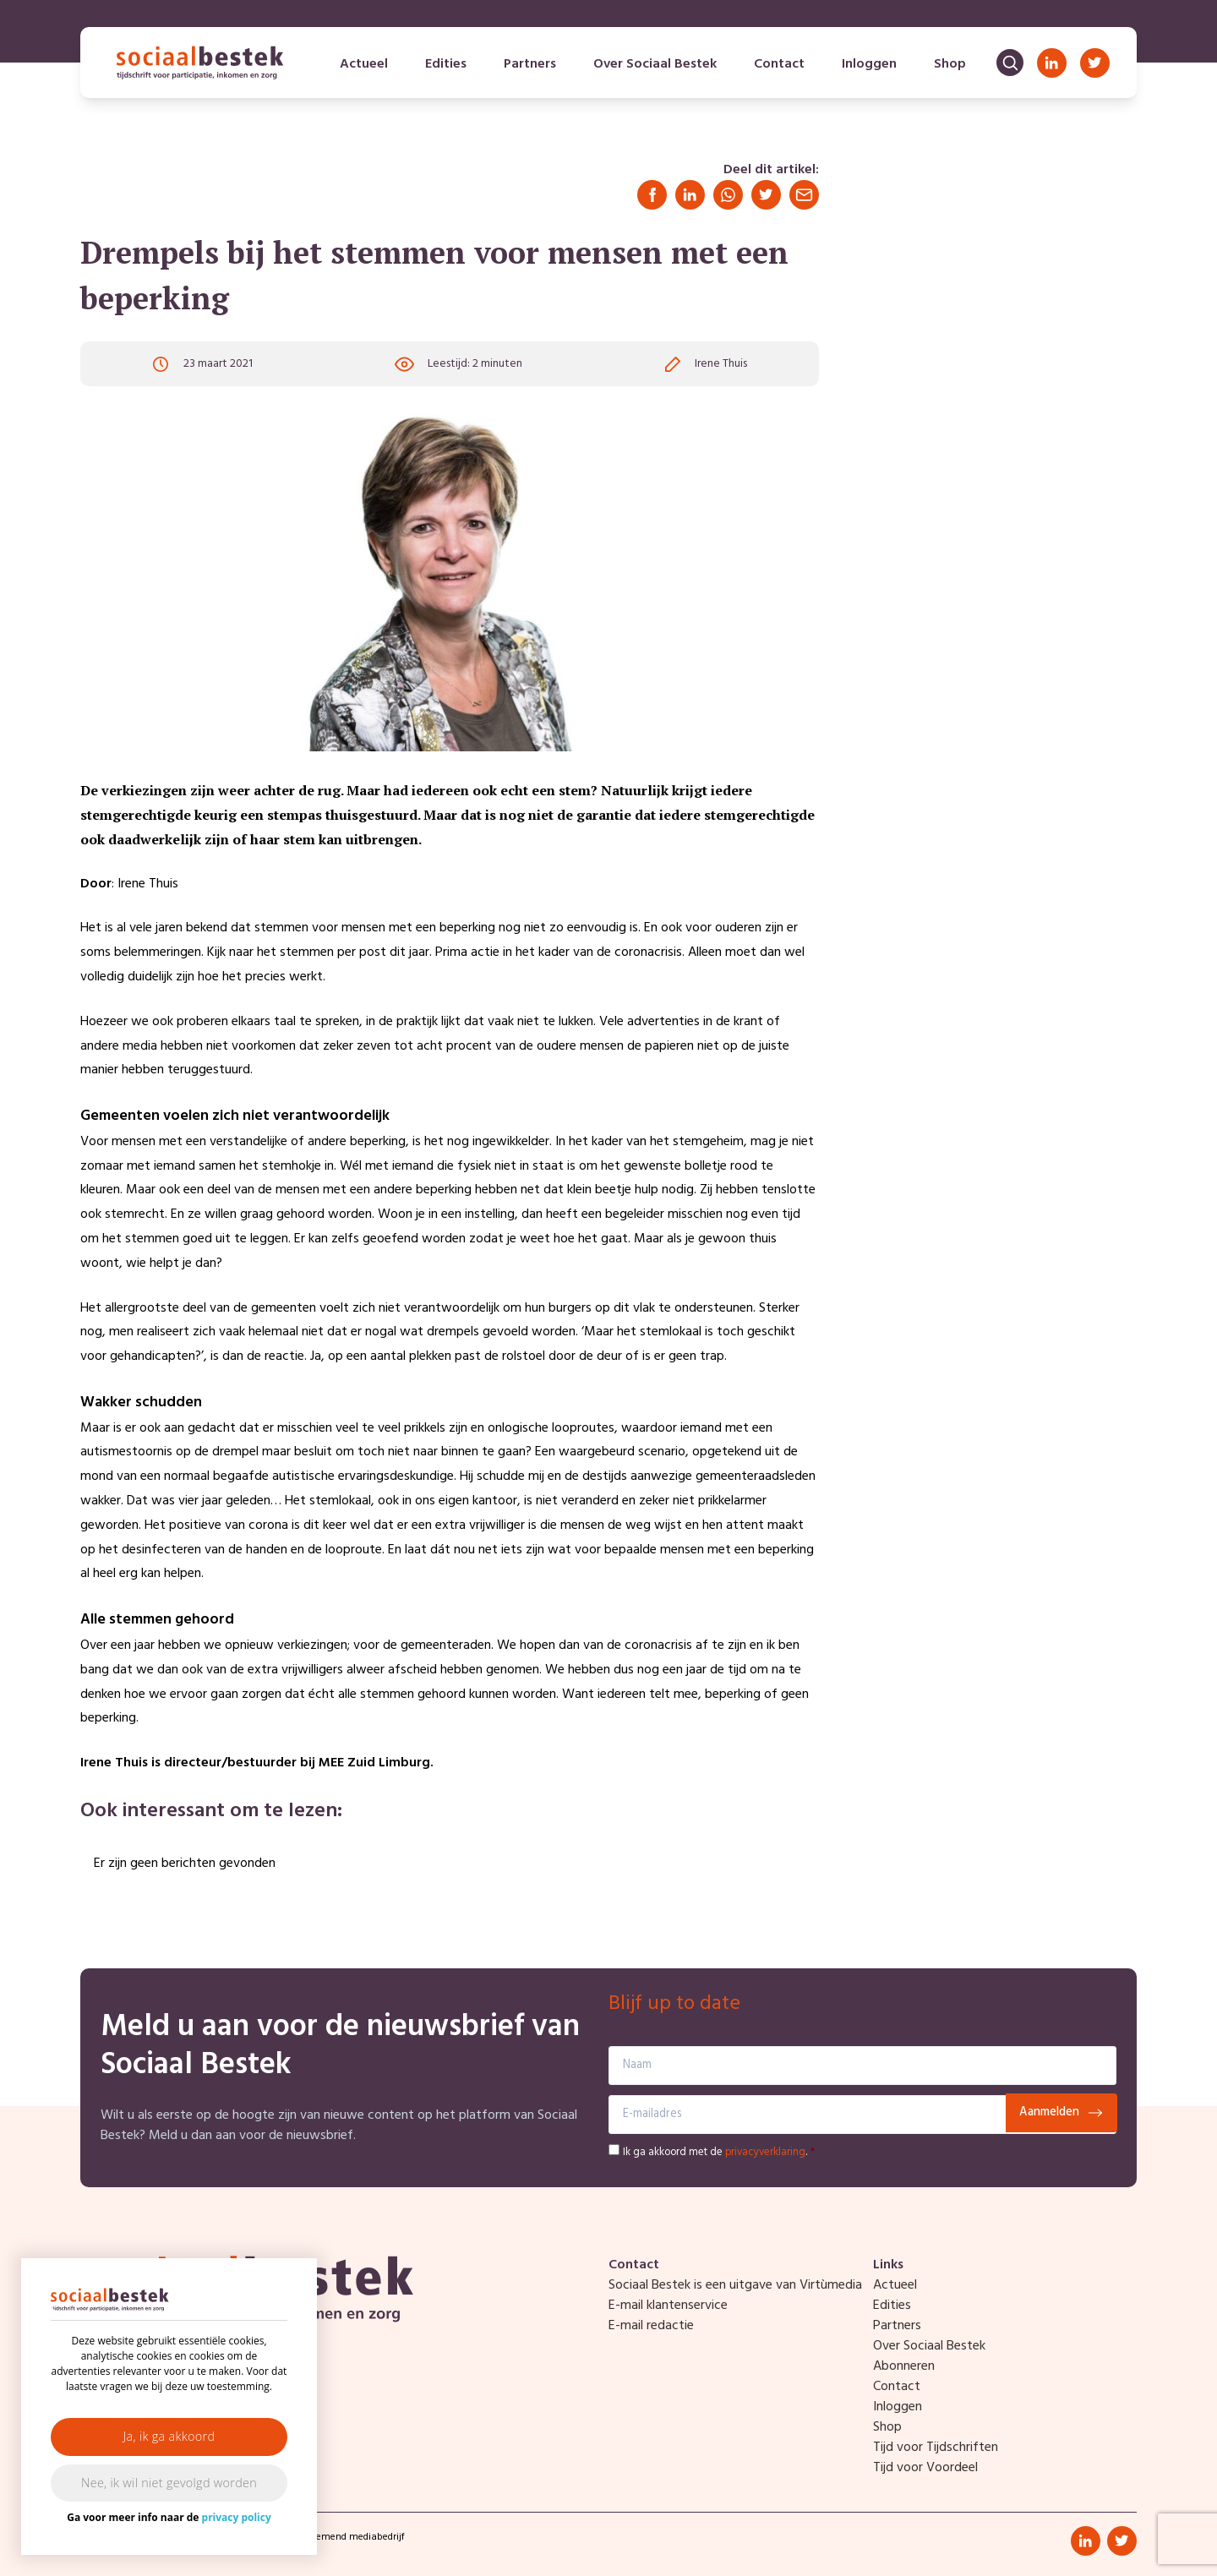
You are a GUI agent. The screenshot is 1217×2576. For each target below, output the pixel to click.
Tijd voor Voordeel (925, 2468)
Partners (530, 64)
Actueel (364, 64)
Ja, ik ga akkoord (169, 2436)
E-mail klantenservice (668, 2306)
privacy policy (236, 2517)
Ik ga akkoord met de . (719, 2152)
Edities (446, 64)
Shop (950, 64)
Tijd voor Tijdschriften (935, 2448)
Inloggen (869, 64)
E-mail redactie (651, 2326)
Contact (779, 64)
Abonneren (904, 2366)
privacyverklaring (765, 2152)
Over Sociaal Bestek (655, 64)
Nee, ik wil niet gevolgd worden (169, 2483)
